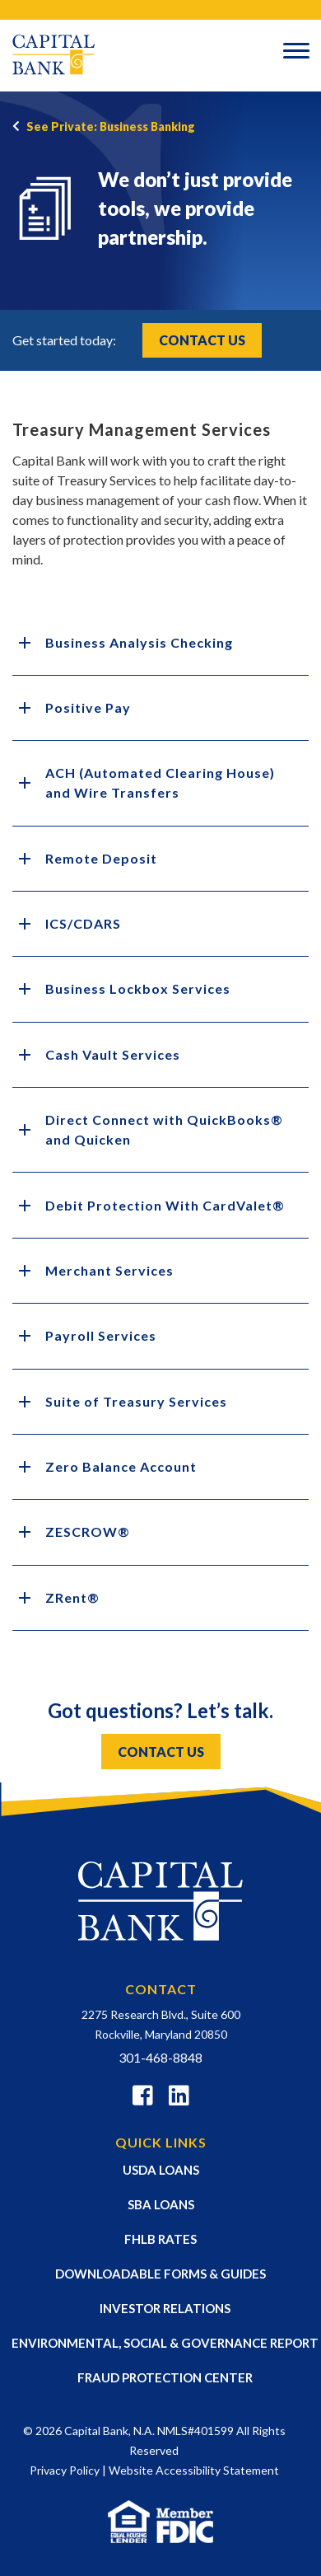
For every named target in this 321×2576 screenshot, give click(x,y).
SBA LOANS (161, 2204)
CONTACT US (161, 1751)
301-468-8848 (160, 2057)
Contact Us (202, 340)
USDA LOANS (161, 2169)
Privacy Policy (65, 2470)
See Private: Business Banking (110, 126)
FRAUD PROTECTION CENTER (165, 2377)
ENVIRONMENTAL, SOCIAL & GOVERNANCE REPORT (165, 2342)
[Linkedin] (179, 2098)
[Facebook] (143, 2098)
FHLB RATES (160, 2239)
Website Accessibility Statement (194, 2470)
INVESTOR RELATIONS (165, 2308)
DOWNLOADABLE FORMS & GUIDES (160, 2273)
